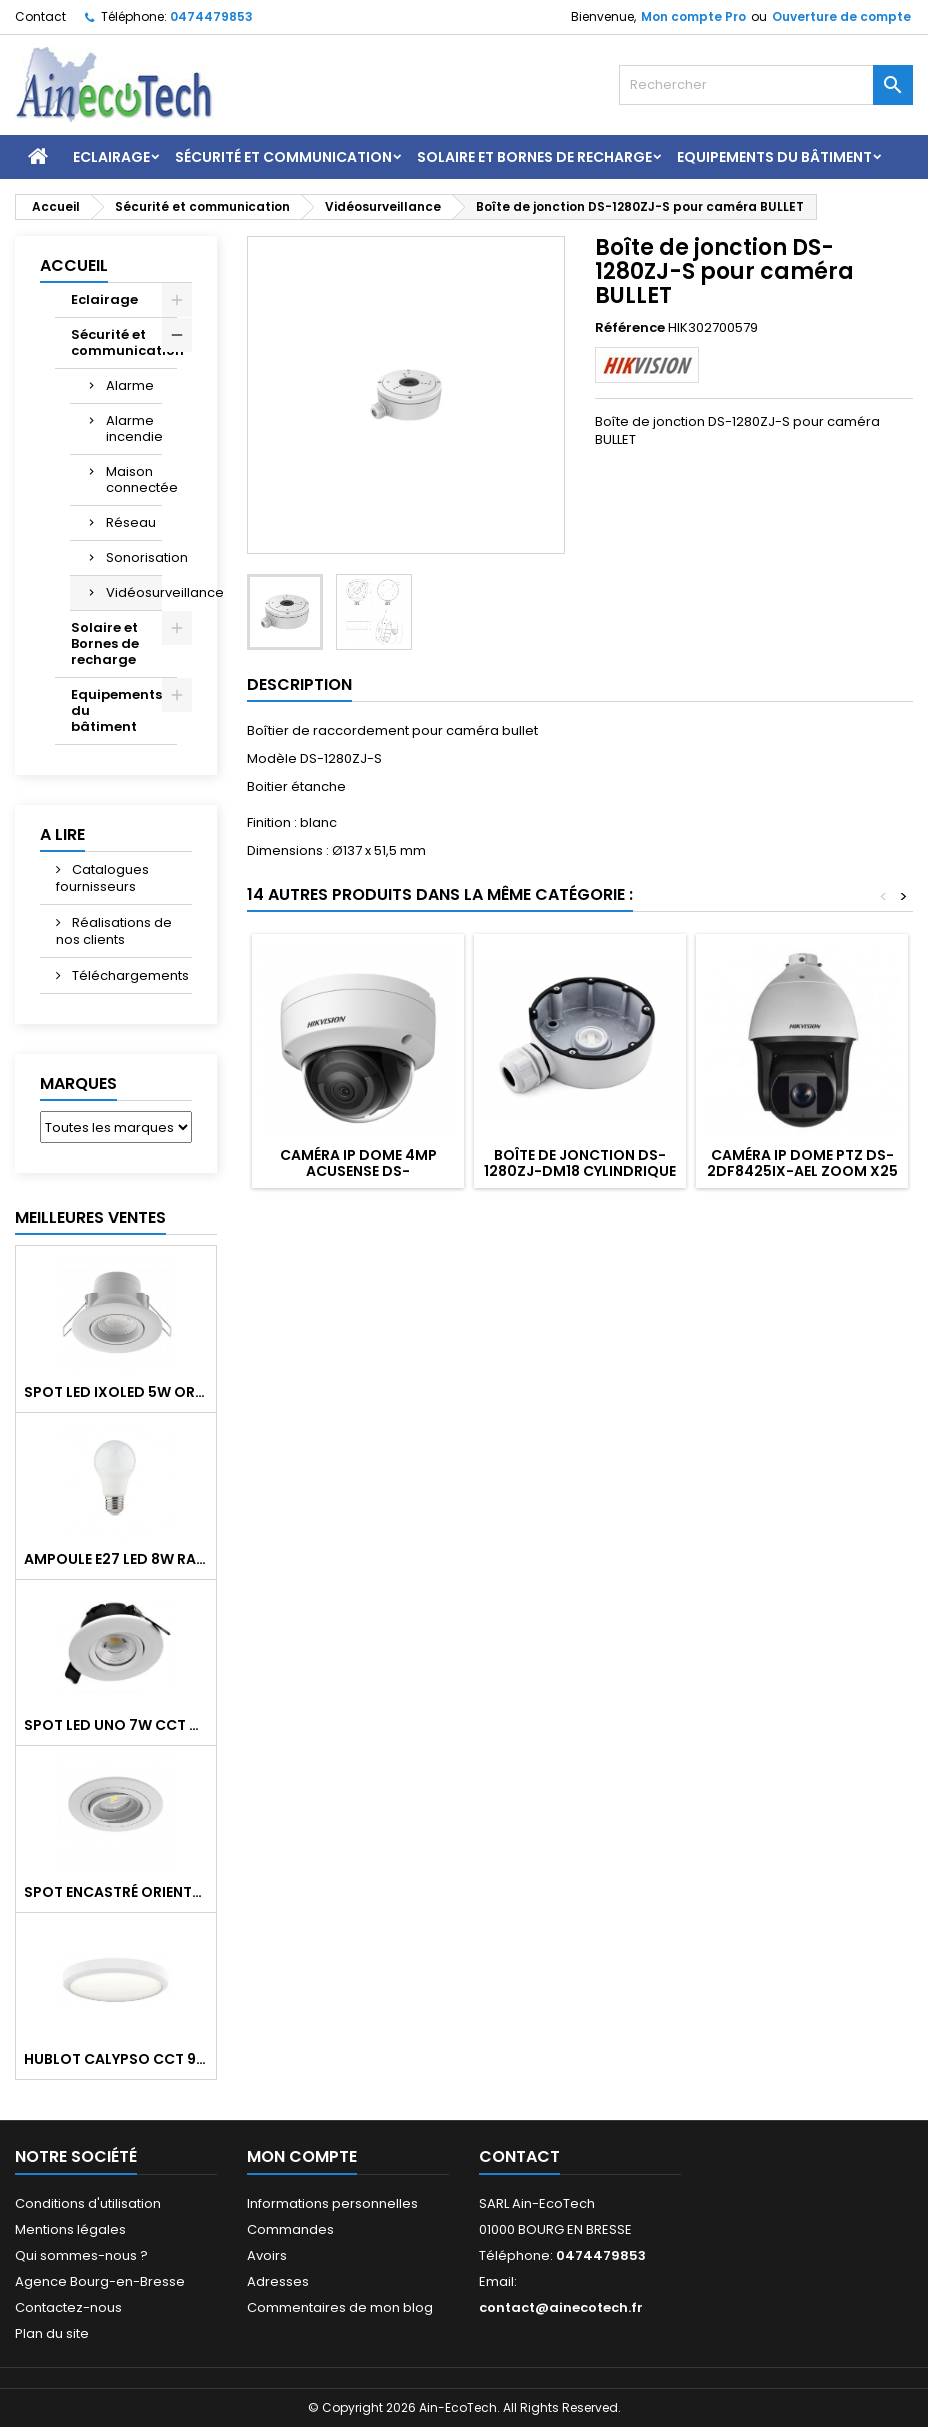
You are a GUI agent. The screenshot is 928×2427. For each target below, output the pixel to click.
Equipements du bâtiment (774, 157)
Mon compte (302, 2156)
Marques (78, 1083)
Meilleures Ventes (90, 1217)
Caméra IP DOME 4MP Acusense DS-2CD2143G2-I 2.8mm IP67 (358, 1171)
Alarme (130, 385)
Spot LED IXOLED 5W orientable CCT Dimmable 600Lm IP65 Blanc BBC (116, 1392)
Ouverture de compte (841, 16)
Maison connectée (134, 479)
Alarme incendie (134, 428)
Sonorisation (134, 557)
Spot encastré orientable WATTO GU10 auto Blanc (116, 1892)
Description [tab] (299, 684)
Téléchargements (129, 975)
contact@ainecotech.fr (561, 2307)
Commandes (290, 2229)
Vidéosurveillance (134, 592)
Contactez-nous (68, 2307)
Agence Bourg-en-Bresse (100, 2281)
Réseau (131, 522)
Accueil (74, 265)
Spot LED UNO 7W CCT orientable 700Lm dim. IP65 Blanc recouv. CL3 (116, 1725)
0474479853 (211, 16)
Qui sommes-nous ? (81, 2255)
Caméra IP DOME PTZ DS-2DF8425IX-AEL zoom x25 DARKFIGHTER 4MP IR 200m (802, 1171)
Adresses (278, 2281)
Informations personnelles (332, 2203)
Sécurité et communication (283, 157)
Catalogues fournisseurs (102, 878)
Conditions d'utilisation (88, 2203)
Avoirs (267, 2255)
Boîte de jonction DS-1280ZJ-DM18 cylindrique (580, 1163)
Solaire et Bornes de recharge (534, 157)
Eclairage (111, 157)
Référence (630, 328)
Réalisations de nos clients (114, 931)
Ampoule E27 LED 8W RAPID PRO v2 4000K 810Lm (116, 1559)
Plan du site (52, 2333)
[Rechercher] (766, 85)
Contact (40, 16)
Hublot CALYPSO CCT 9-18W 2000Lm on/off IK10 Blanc (116, 2059)
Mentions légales (70, 2229)
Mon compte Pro (693, 16)
